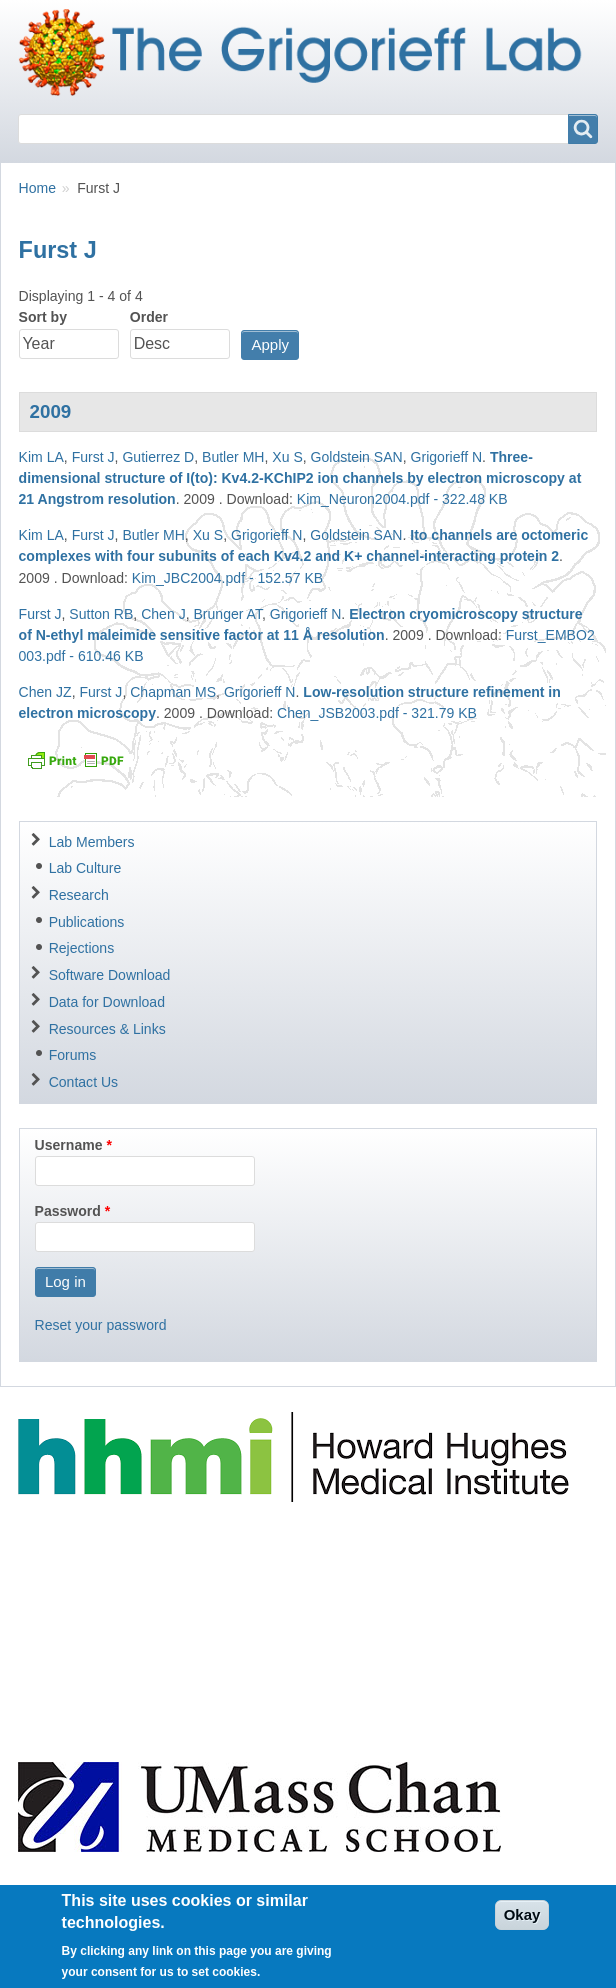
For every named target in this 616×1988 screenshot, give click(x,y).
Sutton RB (101, 614)
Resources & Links (107, 1029)
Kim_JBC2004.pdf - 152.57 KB (227, 578)
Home (37, 188)
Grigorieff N (447, 457)
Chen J (163, 614)
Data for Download (107, 1002)
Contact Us (83, 1082)
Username (69, 1145)
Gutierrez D (158, 457)
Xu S (287, 457)
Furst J (93, 457)
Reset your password (101, 1325)
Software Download (110, 975)
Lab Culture (85, 868)
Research (79, 895)
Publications (87, 922)
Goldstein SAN (357, 457)
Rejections (82, 948)
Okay (522, 1917)
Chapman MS (173, 692)
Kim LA (41, 457)
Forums (73, 1055)
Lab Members (92, 842)
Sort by (43, 317)
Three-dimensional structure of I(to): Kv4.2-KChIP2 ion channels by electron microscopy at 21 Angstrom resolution (300, 478)
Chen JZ (45, 692)
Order (149, 317)
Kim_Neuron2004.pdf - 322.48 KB (402, 499)
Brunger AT (227, 614)
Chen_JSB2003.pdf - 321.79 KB (377, 713)
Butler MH (233, 457)
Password (68, 1211)
